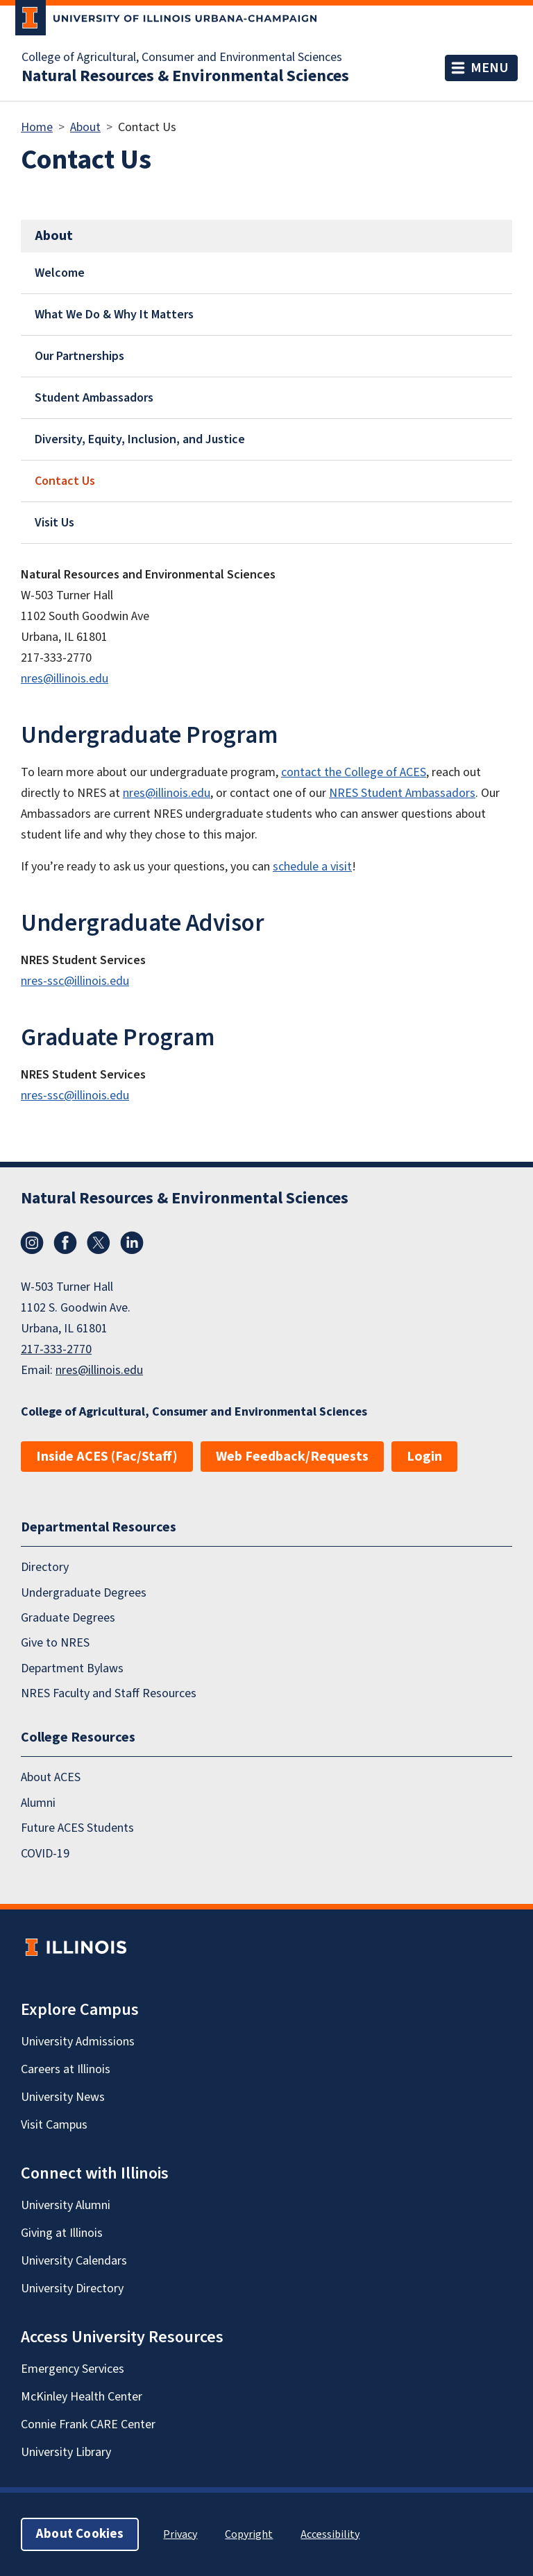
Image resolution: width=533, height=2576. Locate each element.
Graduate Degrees (68, 1617)
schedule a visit (312, 866)
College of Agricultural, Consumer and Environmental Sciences (182, 57)
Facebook (65, 1243)
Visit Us (54, 522)
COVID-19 (45, 1853)
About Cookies (80, 2534)
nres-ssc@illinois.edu (75, 981)
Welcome (60, 273)
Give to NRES (55, 1642)
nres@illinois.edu (64, 678)
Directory (45, 1567)
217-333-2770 (56, 1349)
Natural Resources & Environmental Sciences (185, 76)
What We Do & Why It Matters (114, 314)
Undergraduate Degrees (83, 1593)
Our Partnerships (79, 356)
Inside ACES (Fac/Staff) (107, 1456)
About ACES (51, 1778)
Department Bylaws (72, 1668)
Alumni (38, 1803)
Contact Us (65, 481)
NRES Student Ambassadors (402, 793)
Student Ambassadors (94, 397)
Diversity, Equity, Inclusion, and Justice (140, 439)
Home (37, 127)
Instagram (32, 1243)
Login (424, 1456)
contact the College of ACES (353, 772)
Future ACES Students (77, 1828)
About (85, 127)
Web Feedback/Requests (292, 1456)
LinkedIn (132, 1243)
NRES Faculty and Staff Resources (108, 1693)
